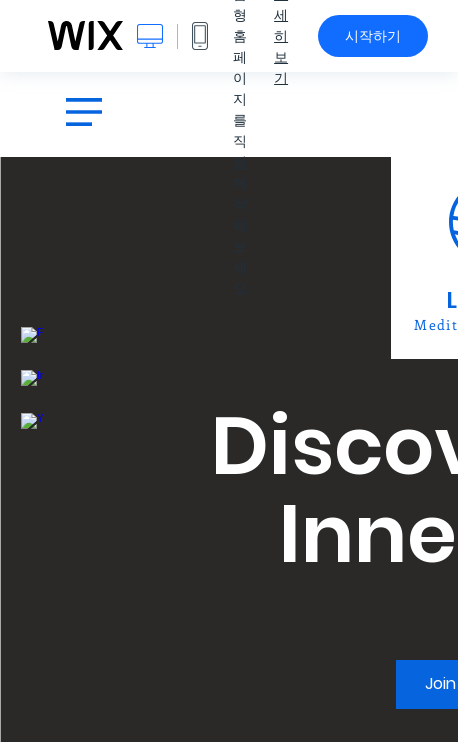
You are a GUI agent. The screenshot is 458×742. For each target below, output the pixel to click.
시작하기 (373, 36)
